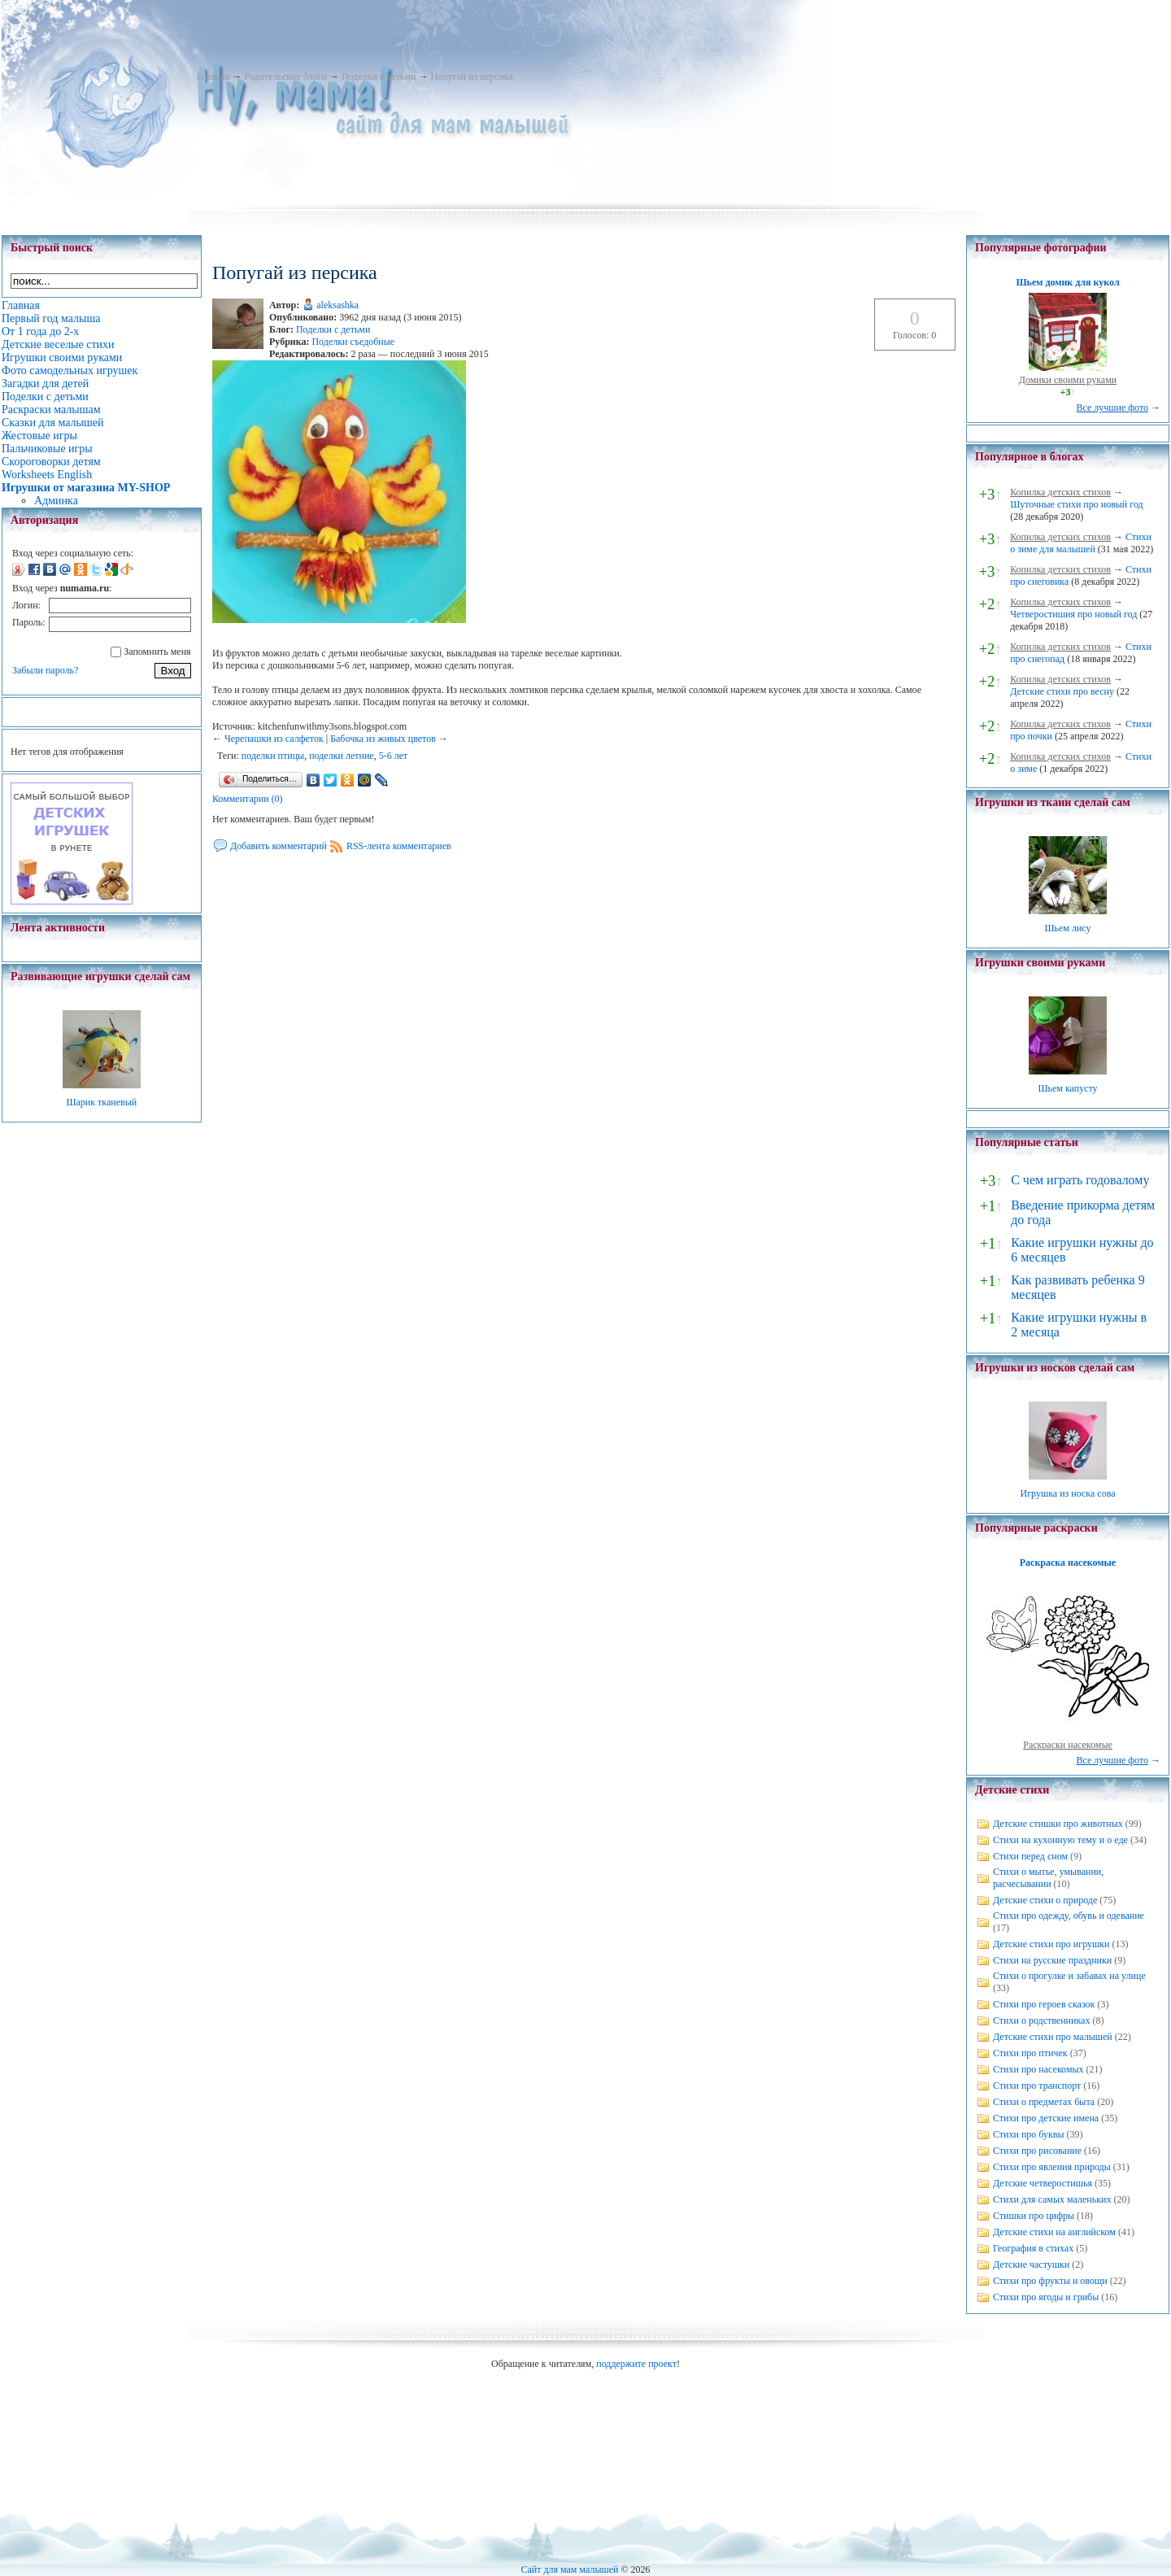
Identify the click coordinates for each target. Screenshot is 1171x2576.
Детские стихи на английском (1054, 2232)
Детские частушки (1031, 2264)
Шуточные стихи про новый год (1076, 504)
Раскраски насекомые (1067, 1744)
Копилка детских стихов (1060, 492)
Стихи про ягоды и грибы (1046, 2297)
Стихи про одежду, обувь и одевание (1068, 1915)
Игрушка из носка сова (1068, 1493)
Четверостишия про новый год (1073, 614)
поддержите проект (636, 2363)
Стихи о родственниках (1041, 2020)
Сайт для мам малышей (569, 2569)
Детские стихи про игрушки (1051, 1944)
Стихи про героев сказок (1044, 2004)
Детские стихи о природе (1045, 1900)
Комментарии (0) (247, 798)
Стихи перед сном (1030, 1856)
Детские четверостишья (1042, 2183)
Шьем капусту (1067, 1088)
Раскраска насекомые (1068, 1562)
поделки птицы (273, 755)
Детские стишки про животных (1058, 1823)
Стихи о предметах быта (1044, 2101)
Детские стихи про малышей (1052, 2036)
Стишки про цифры (1033, 2215)
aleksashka (337, 305)
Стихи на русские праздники (1052, 1960)
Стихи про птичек (1030, 2053)
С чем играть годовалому (1080, 1180)
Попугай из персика (471, 76)
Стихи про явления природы (1052, 2167)
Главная (213, 76)
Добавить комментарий (278, 846)
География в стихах (1033, 2248)
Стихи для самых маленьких (1052, 2199)
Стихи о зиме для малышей (1080, 543)
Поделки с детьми (379, 76)
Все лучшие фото (1112, 407)
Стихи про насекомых (1038, 2069)
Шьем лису (1067, 928)
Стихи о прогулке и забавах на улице (1069, 1975)
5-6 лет (393, 755)
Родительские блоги (285, 76)
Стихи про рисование (1037, 2150)
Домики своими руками (1068, 380)
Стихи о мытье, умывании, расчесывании (1048, 1878)
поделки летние (341, 755)
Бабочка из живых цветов (383, 738)
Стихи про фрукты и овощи (1050, 2280)
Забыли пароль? (45, 670)
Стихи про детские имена (1046, 2118)
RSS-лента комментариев (398, 846)
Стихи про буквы (1028, 2134)
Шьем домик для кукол (1067, 282)
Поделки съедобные (352, 341)
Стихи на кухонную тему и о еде (1060, 1840)
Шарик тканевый (101, 1102)
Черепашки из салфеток (274, 738)
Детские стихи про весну (1062, 691)
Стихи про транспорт (1037, 2085)
